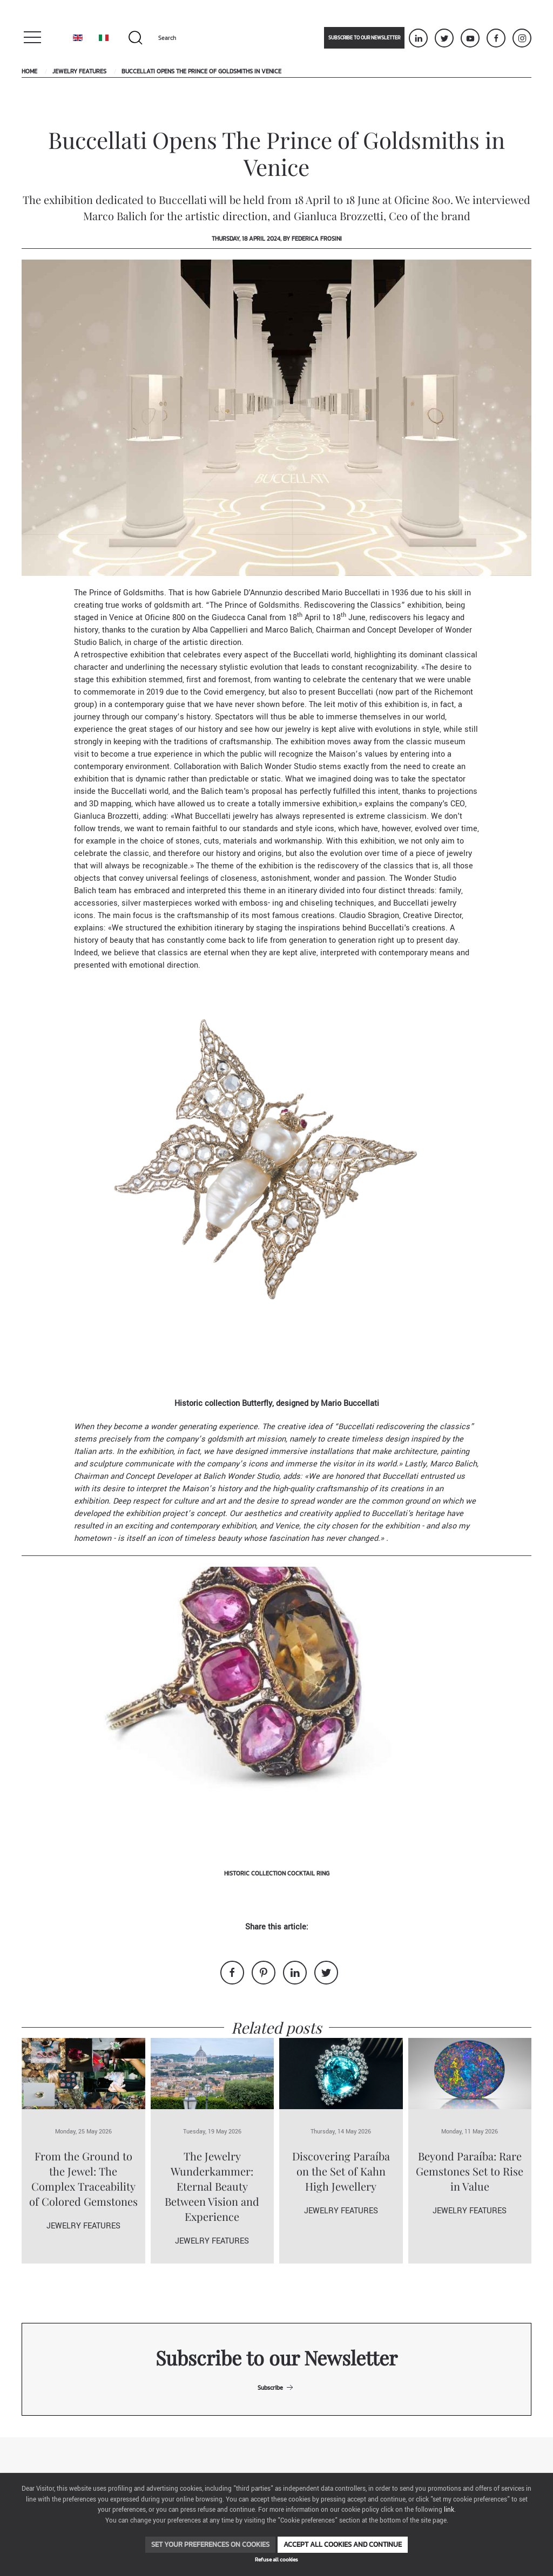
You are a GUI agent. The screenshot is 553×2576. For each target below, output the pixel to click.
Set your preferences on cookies (210, 2544)
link (449, 2509)
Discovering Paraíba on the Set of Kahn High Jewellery (341, 2171)
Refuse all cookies (276, 2559)
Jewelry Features (79, 71)
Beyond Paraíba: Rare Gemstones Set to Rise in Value (469, 2171)
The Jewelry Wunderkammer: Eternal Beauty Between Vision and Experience (212, 2186)
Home (29, 71)
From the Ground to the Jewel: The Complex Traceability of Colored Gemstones (83, 2178)
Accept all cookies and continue (343, 2544)
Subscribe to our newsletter (364, 38)
